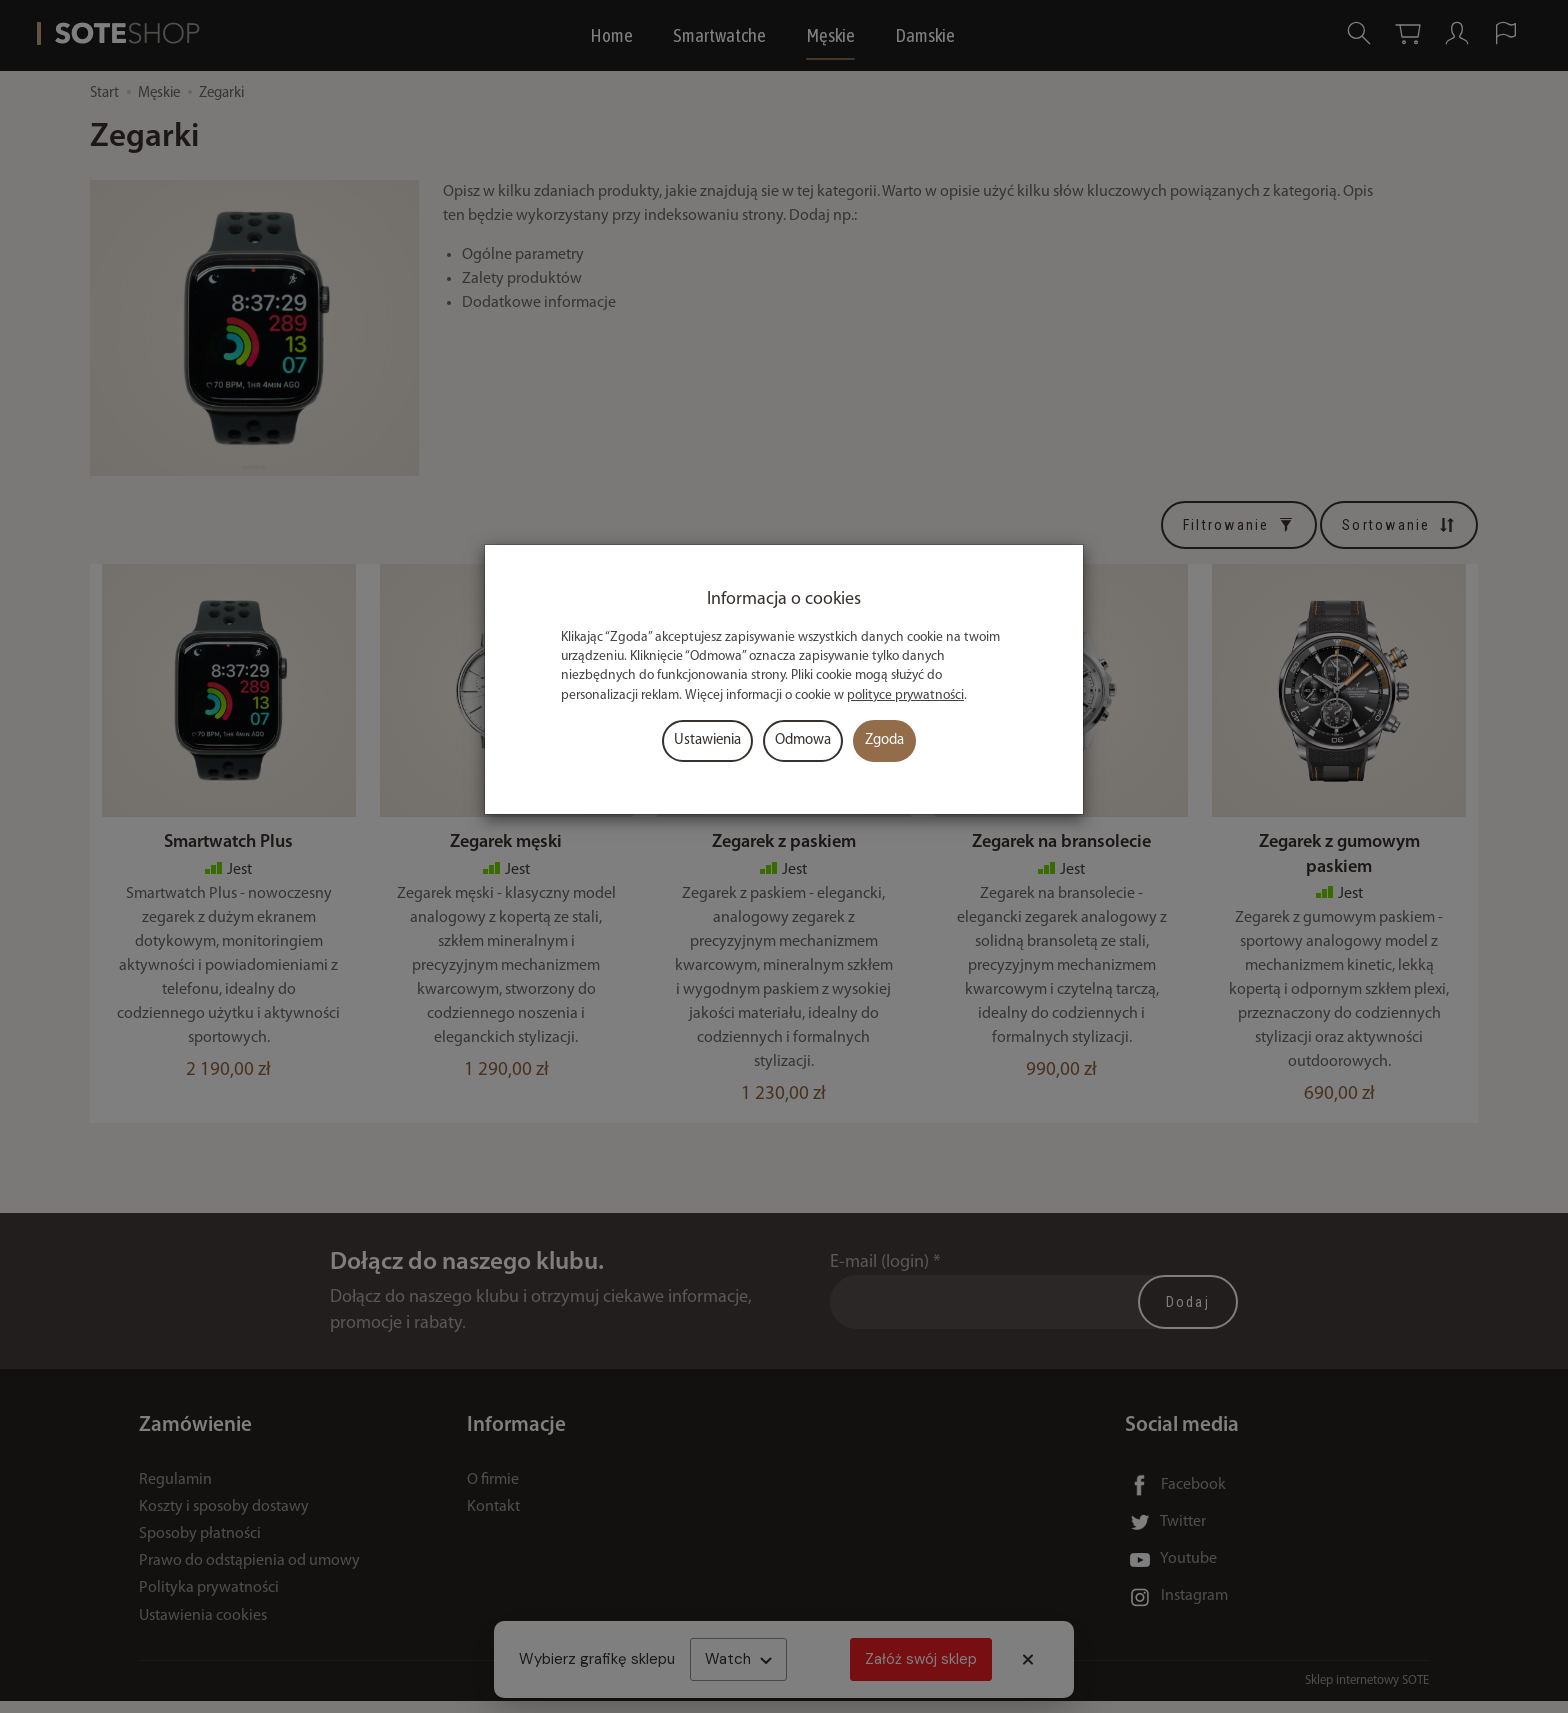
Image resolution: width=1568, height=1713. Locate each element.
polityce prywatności (905, 695)
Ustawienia (707, 740)
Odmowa (803, 740)
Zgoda (884, 740)
